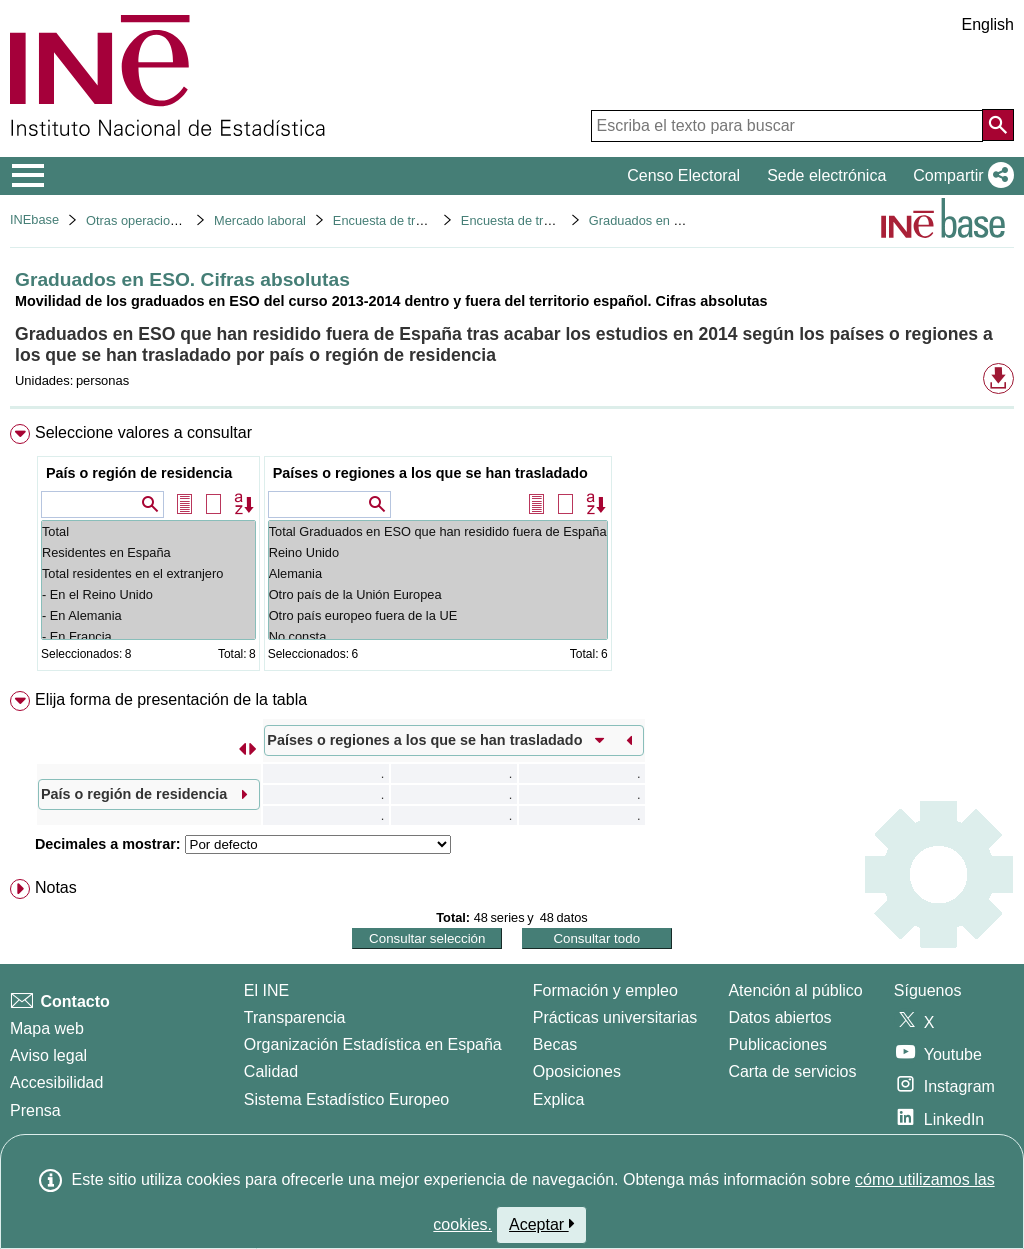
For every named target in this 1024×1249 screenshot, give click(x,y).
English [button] (988, 24)
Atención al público (795, 990)
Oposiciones (577, 1071)
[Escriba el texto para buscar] (787, 126)
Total (148, 531)
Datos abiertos (779, 1017)
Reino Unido (438, 552)
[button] (959, 176)
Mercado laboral (260, 220)
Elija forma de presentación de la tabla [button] (171, 699)
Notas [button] (56, 887)
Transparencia (295, 1017)
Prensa (35, 1110)
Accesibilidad (56, 1082)
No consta (438, 636)
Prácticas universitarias (615, 1017)
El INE (266, 990)
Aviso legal (48, 1055)
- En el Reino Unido (148, 594)
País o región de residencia (139, 473)
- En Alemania (148, 615)
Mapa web (47, 1028)
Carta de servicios (792, 1071)
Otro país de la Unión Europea (438, 594)
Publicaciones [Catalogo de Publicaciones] (777, 1044)
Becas (555, 1044)
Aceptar (541, 1224)
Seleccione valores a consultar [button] (143, 432)
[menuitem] (512, 551)
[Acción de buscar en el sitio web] (998, 125)
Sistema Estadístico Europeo (346, 1099)
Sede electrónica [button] (826, 175)
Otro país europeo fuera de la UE (438, 615)
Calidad (271, 1071)
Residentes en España (148, 552)
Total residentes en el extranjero (148, 573)
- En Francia (148, 636)
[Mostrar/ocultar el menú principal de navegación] (28, 176)
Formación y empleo (605, 990)
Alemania (438, 573)
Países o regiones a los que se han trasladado (430, 473)
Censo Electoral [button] (683, 175)
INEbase (34, 219)
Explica (559, 1099)
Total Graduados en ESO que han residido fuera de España (438, 531)
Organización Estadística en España (373, 1044)
